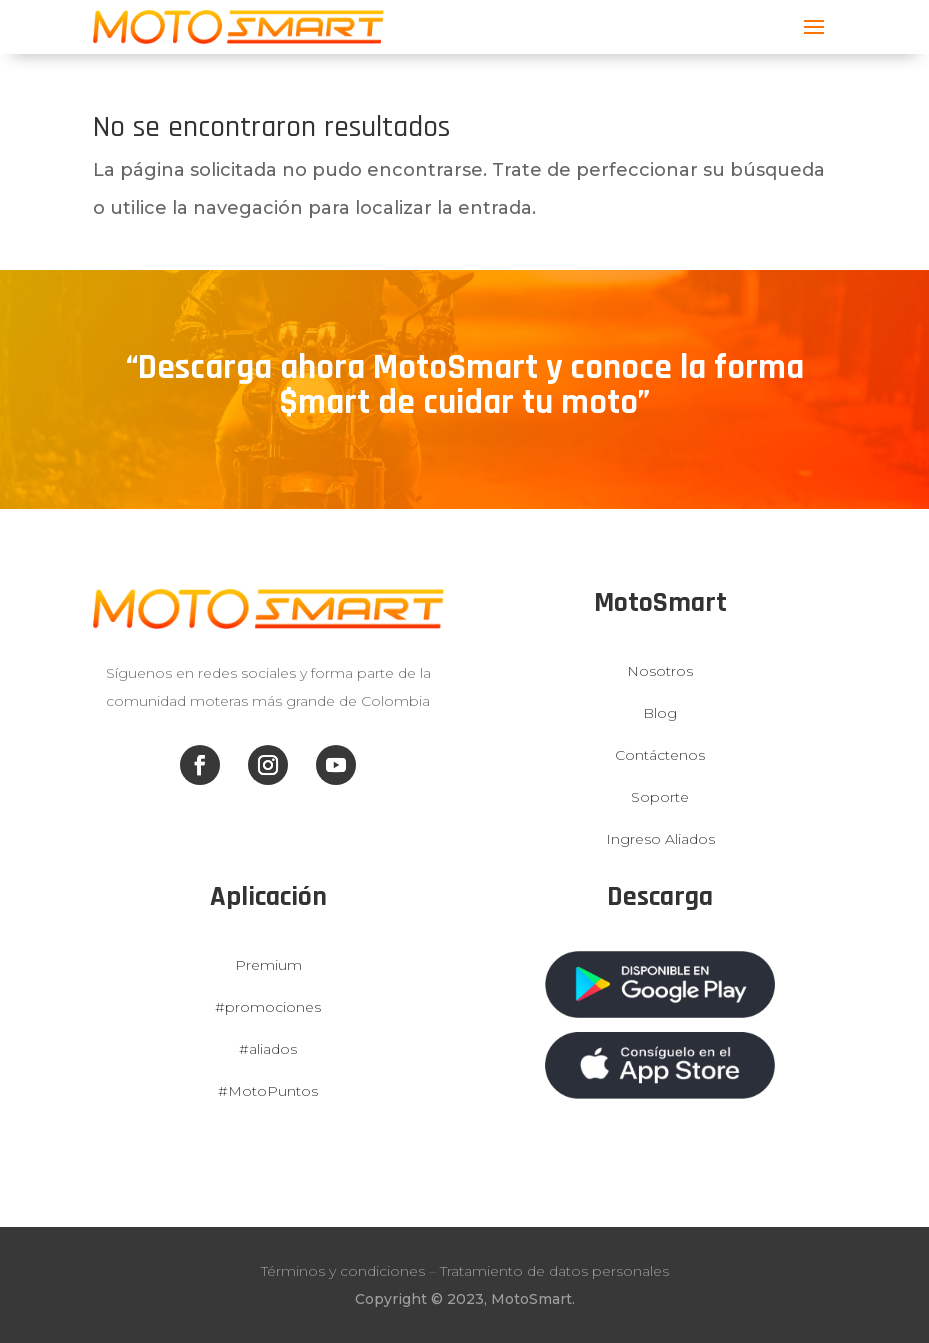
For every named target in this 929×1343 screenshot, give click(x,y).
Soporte (660, 797)
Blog (660, 713)
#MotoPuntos (268, 1091)
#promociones (268, 1007)
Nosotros (660, 671)
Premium (268, 965)
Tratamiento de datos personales (554, 1271)
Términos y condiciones (343, 1271)
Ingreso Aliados (660, 839)
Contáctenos (660, 755)
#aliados (268, 1049)
